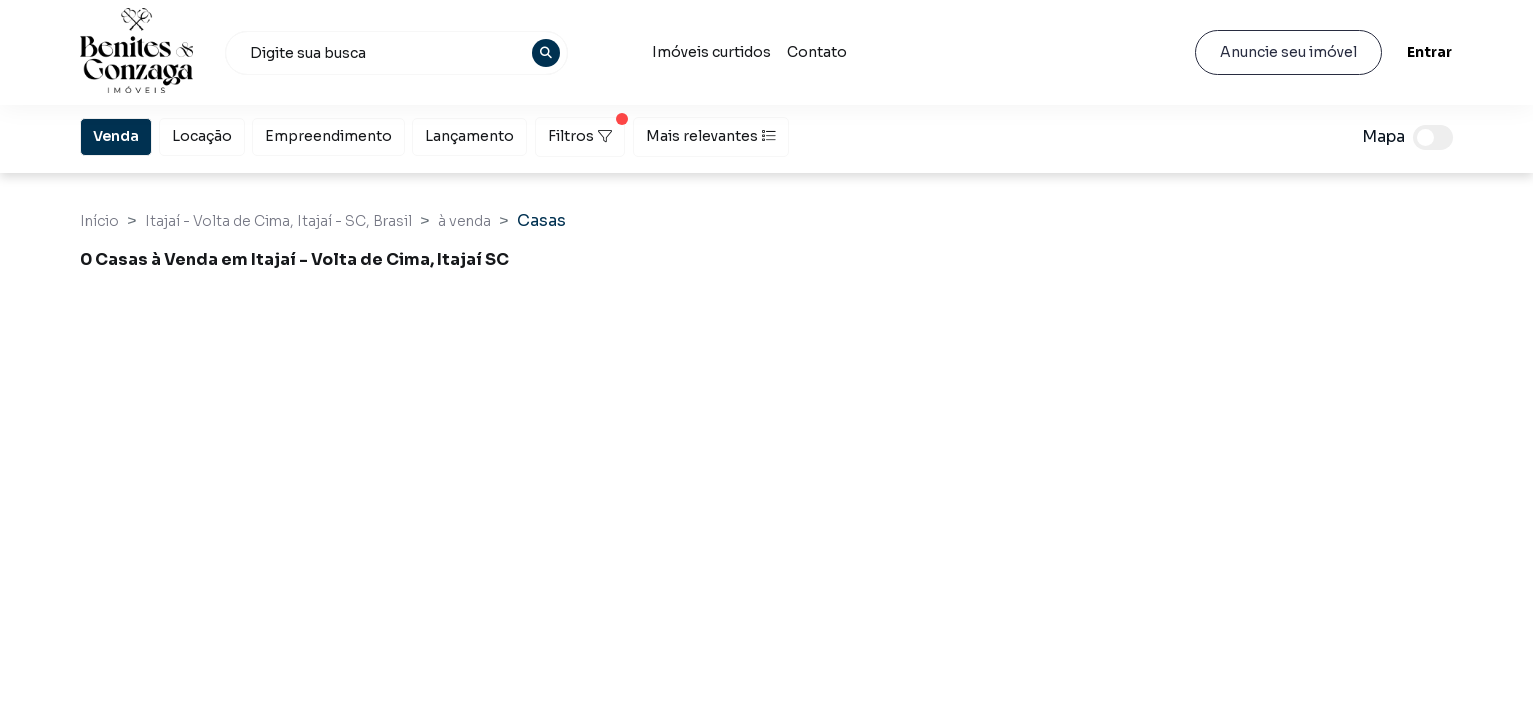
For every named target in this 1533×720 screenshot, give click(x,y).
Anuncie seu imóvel (1288, 52)
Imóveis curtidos (711, 52)
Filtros (586, 131)
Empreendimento (328, 135)
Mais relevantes (711, 136)
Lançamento (469, 135)
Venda (116, 135)
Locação (202, 135)
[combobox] (396, 53)
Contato (817, 52)
